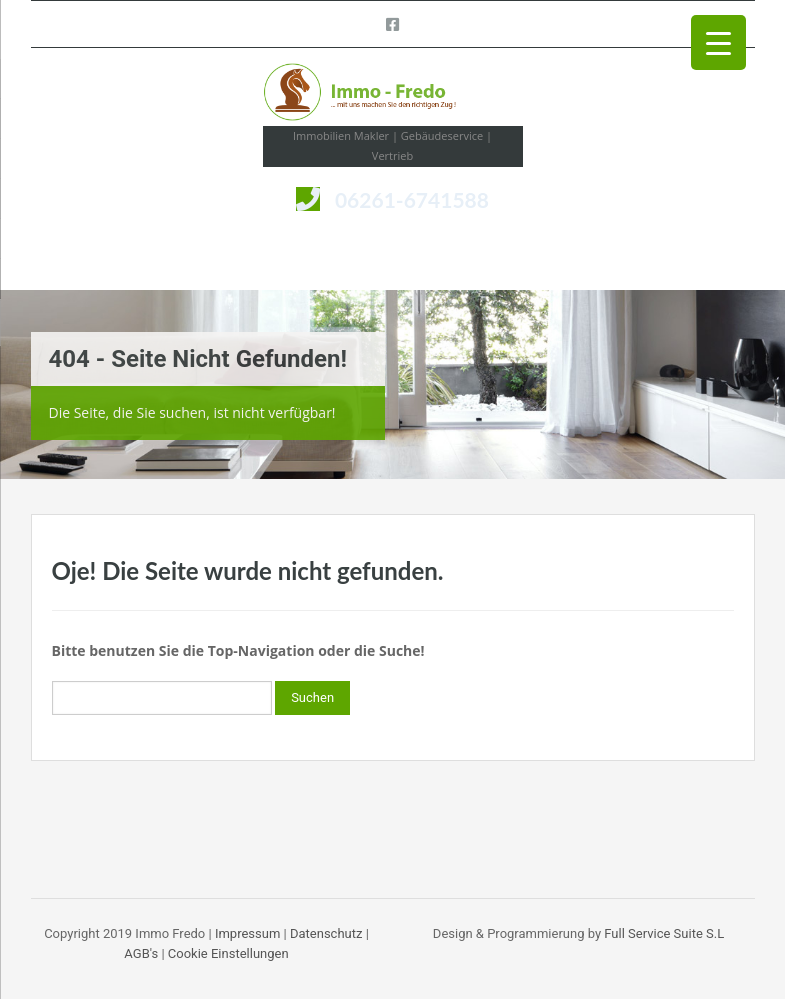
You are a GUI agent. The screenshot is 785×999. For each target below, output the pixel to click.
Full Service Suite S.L (664, 933)
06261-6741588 (412, 199)
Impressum (247, 933)
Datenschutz (326, 933)
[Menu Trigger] (718, 42)
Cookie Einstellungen (228, 953)
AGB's (141, 953)
